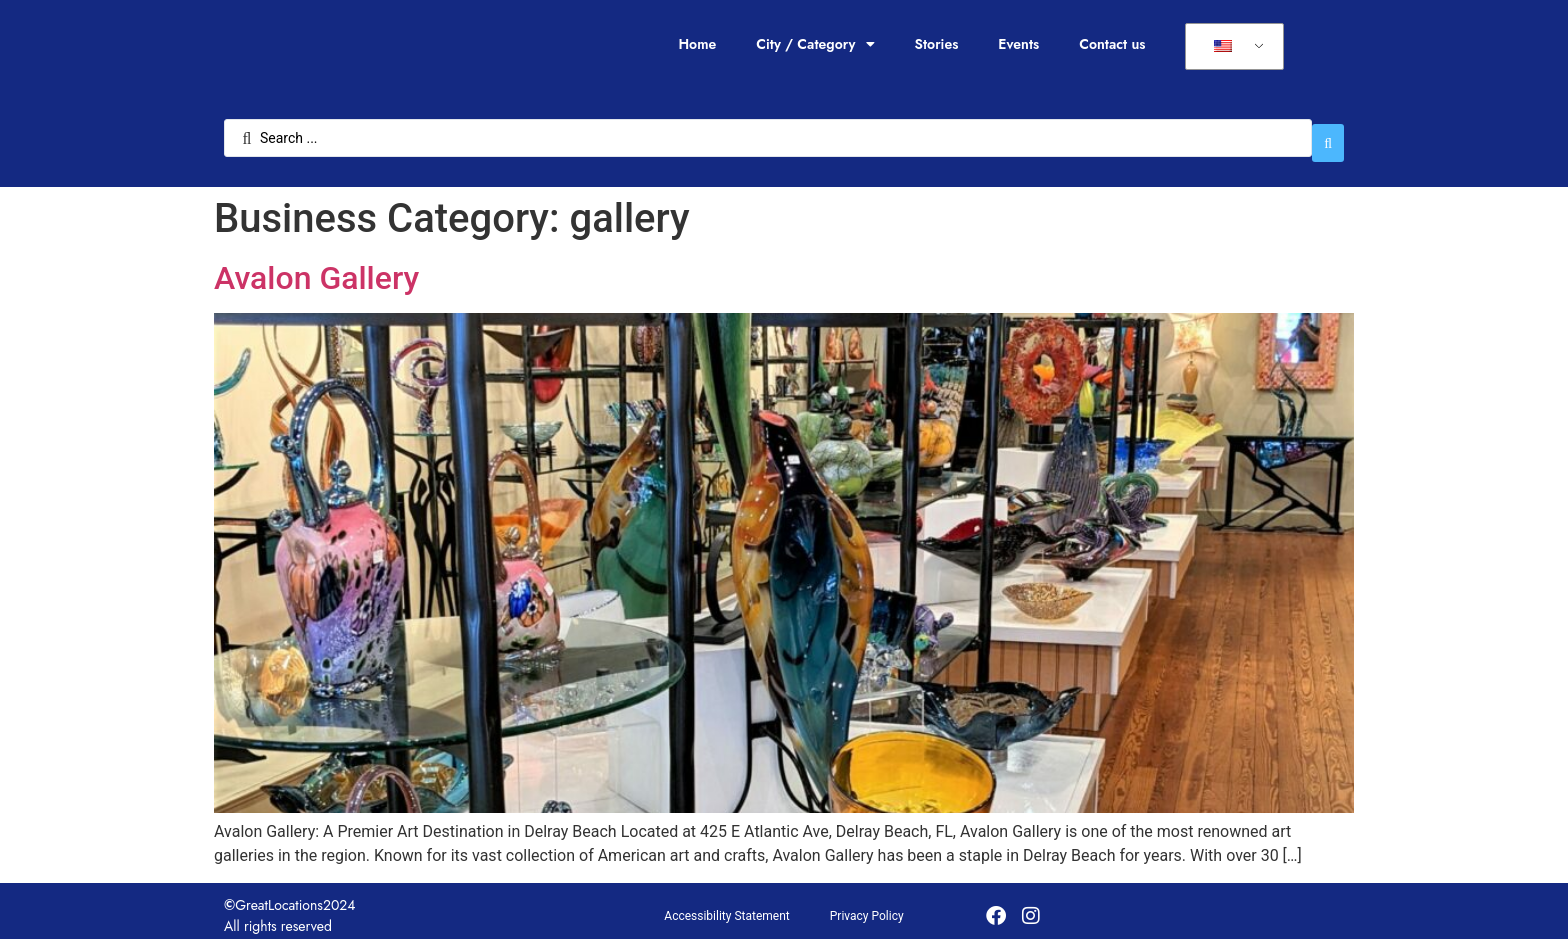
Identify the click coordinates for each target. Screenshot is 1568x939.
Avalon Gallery (316, 268)
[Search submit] (1328, 133)
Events (1018, 44)
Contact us (1112, 44)
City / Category (815, 44)
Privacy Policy (867, 906)
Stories (937, 44)
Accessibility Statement (726, 906)
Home (697, 44)
